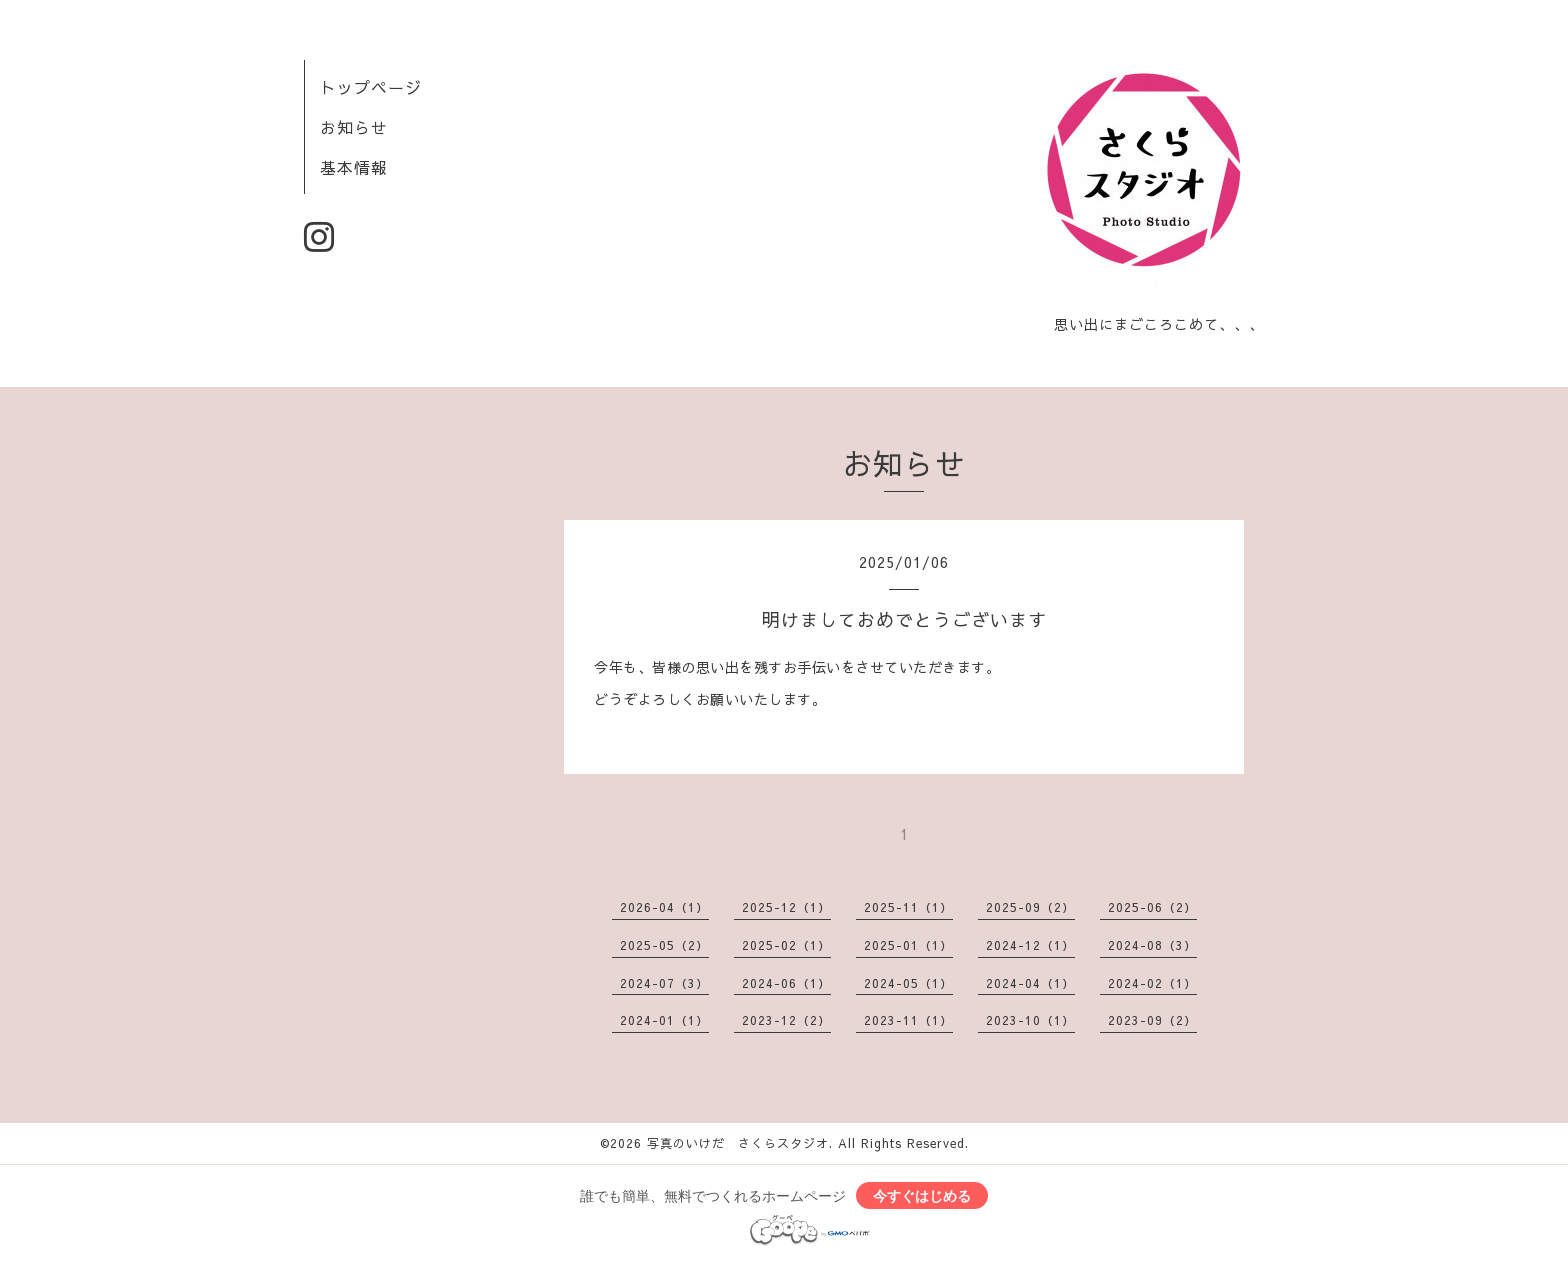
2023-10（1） (1030, 1020)
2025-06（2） (1152, 907)
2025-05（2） (664, 945)
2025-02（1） (786, 945)
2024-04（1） (1030, 983)
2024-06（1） (786, 983)
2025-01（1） (908, 945)
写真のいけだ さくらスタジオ (738, 1143)
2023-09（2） (1152, 1020)
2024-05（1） (908, 983)
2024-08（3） (1152, 945)
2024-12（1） (1030, 945)
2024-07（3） (664, 983)
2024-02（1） (1152, 983)
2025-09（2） (1030, 907)
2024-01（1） (664, 1020)
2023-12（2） (786, 1020)
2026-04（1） (664, 907)
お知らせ (354, 127)
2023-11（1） (908, 1020)
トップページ (371, 87)
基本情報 (354, 167)
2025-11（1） (908, 907)
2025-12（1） (786, 907)
